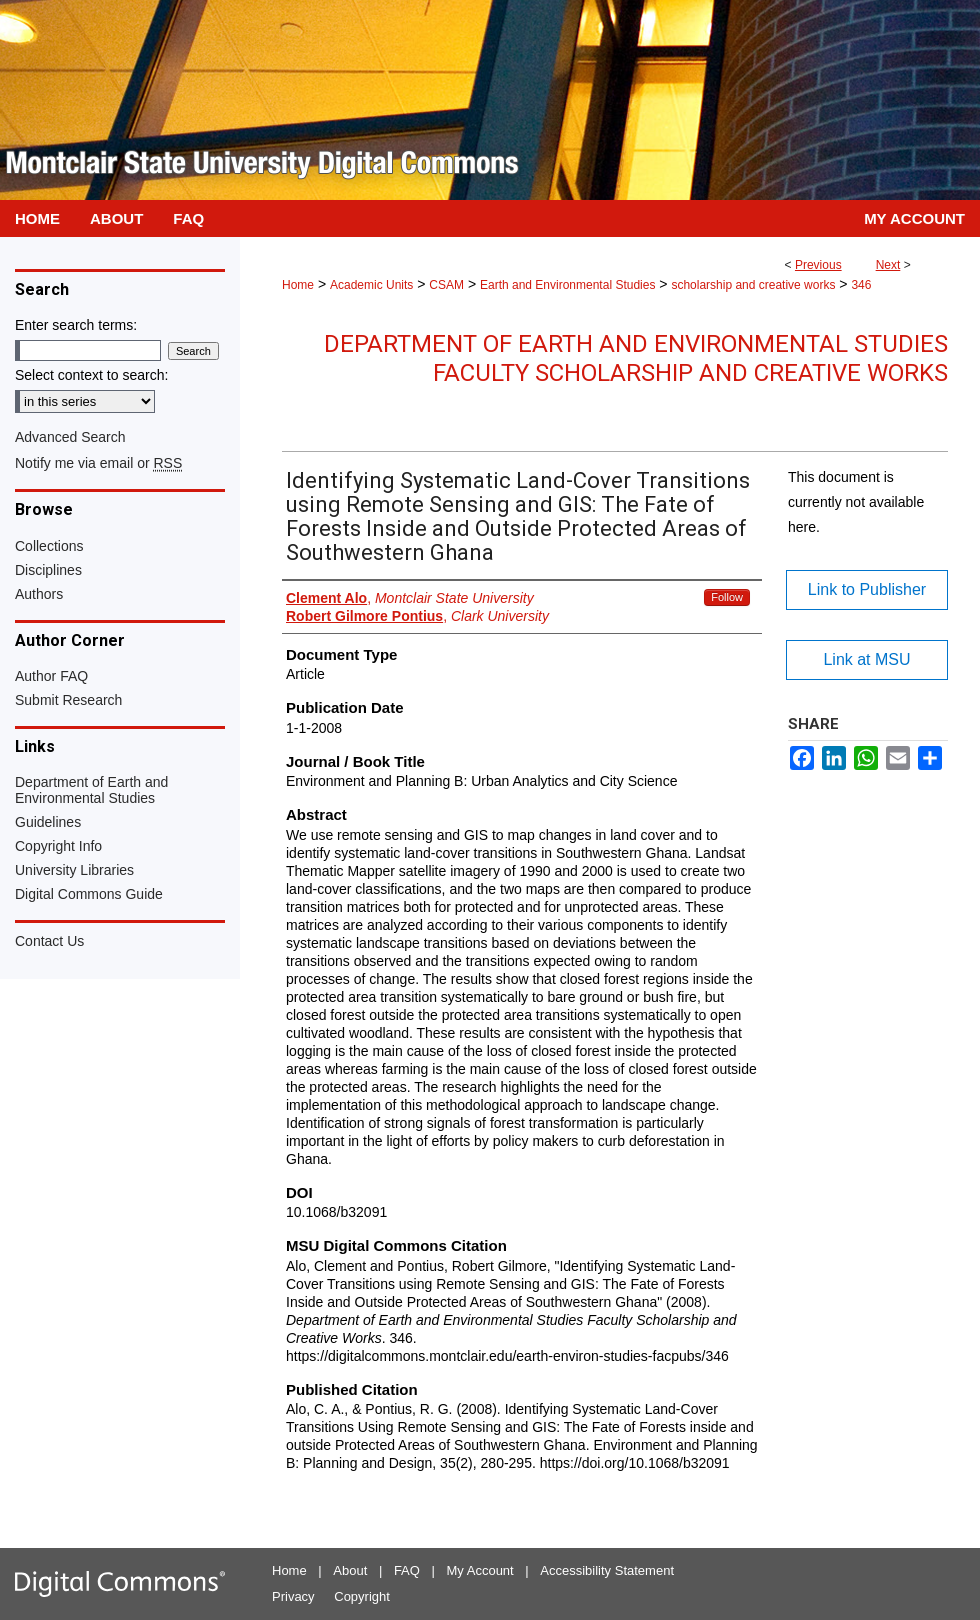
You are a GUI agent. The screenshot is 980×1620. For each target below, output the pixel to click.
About (350, 1570)
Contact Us (49, 941)
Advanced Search (70, 437)
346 (861, 285)
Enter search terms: (76, 325)
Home (298, 285)
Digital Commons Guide (89, 894)
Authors (39, 594)
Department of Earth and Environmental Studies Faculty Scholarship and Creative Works (636, 358)
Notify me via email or (98, 463)
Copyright (362, 1596)
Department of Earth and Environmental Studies (91, 790)
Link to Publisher (867, 589)
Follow (727, 597)
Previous (818, 265)
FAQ (407, 1570)
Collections (49, 546)
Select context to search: (91, 375)
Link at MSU (866, 659)
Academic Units (371, 285)
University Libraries (74, 870)
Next (888, 265)
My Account (480, 1570)
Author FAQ (51, 676)
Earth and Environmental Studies (567, 285)
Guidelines (48, 822)
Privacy (293, 1596)
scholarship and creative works (753, 285)
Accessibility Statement (607, 1570)
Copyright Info (58, 846)
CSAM (446, 285)
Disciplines (48, 570)
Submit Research (68, 700)
